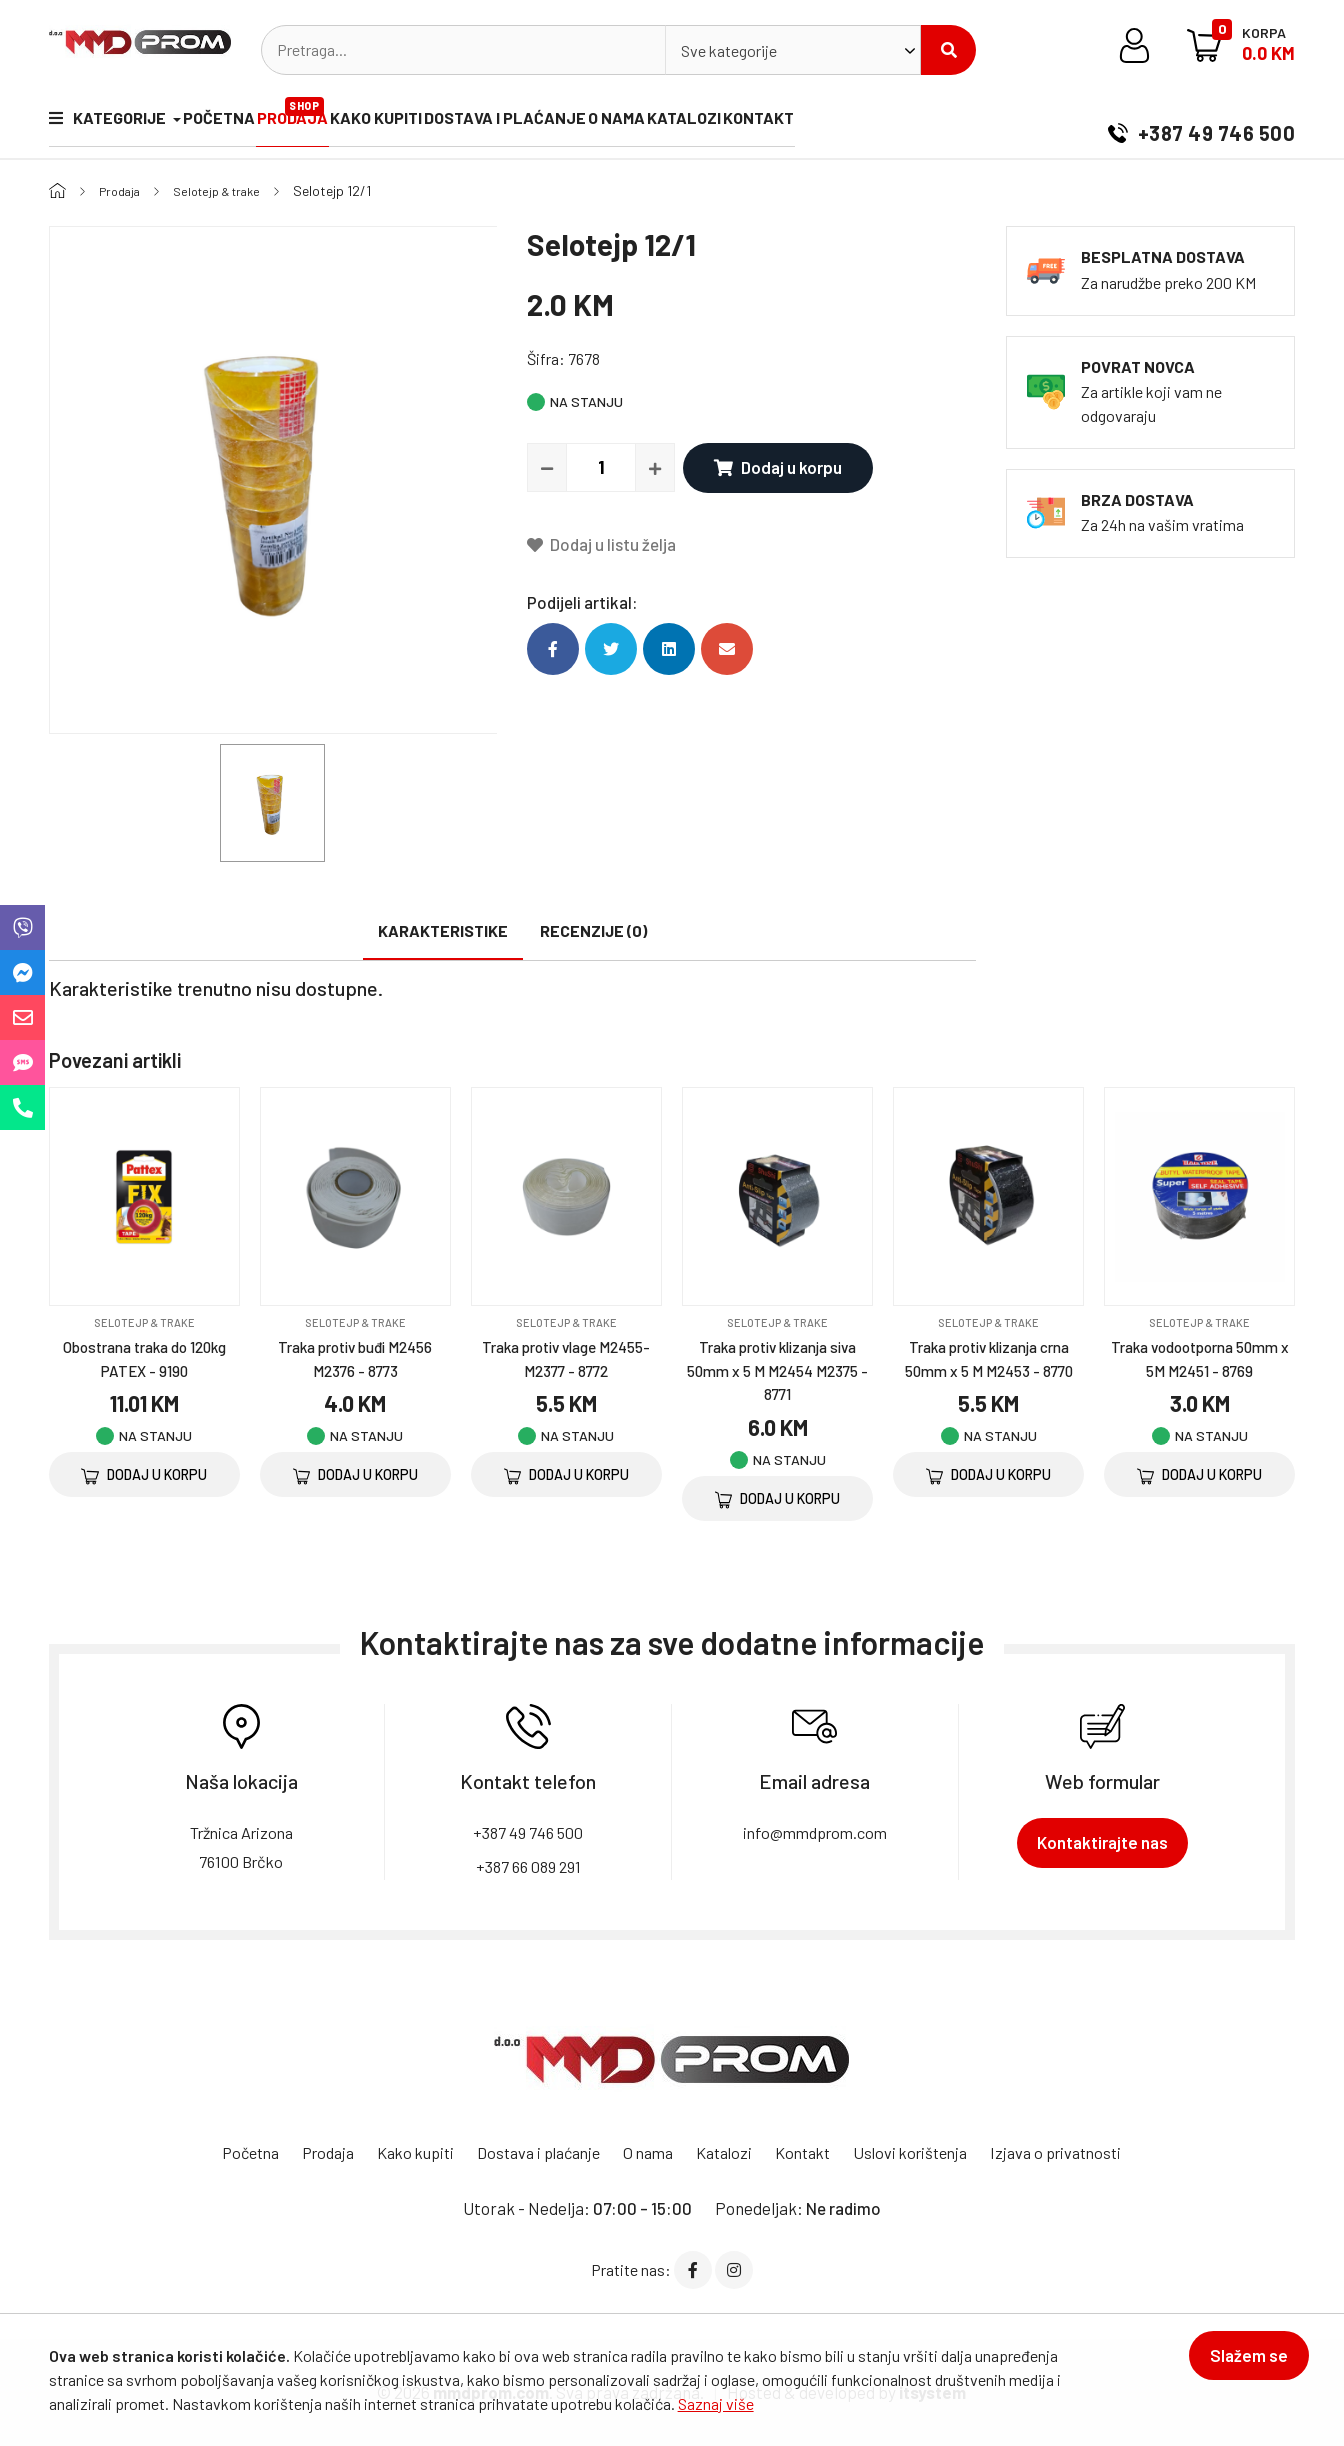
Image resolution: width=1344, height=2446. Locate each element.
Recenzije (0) (593, 930)
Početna (233, 123)
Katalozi (768, 123)
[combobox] (793, 50)
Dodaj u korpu (767, 467)
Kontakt (856, 123)
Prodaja (322, 115)
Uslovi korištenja (928, 2152)
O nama (686, 123)
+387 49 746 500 (1201, 124)
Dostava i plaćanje (561, 123)
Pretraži (949, 50)
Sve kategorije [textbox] (729, 50)
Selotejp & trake (231, 190)
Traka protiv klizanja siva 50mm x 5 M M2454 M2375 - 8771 (778, 1369)
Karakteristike (443, 930)
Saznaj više (716, 2403)
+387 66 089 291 (528, 1864)
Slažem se (1235, 2368)
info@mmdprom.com (814, 1831)
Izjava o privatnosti (1082, 2152)
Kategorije (109, 123)
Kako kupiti (418, 123)
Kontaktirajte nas (1102, 1842)
